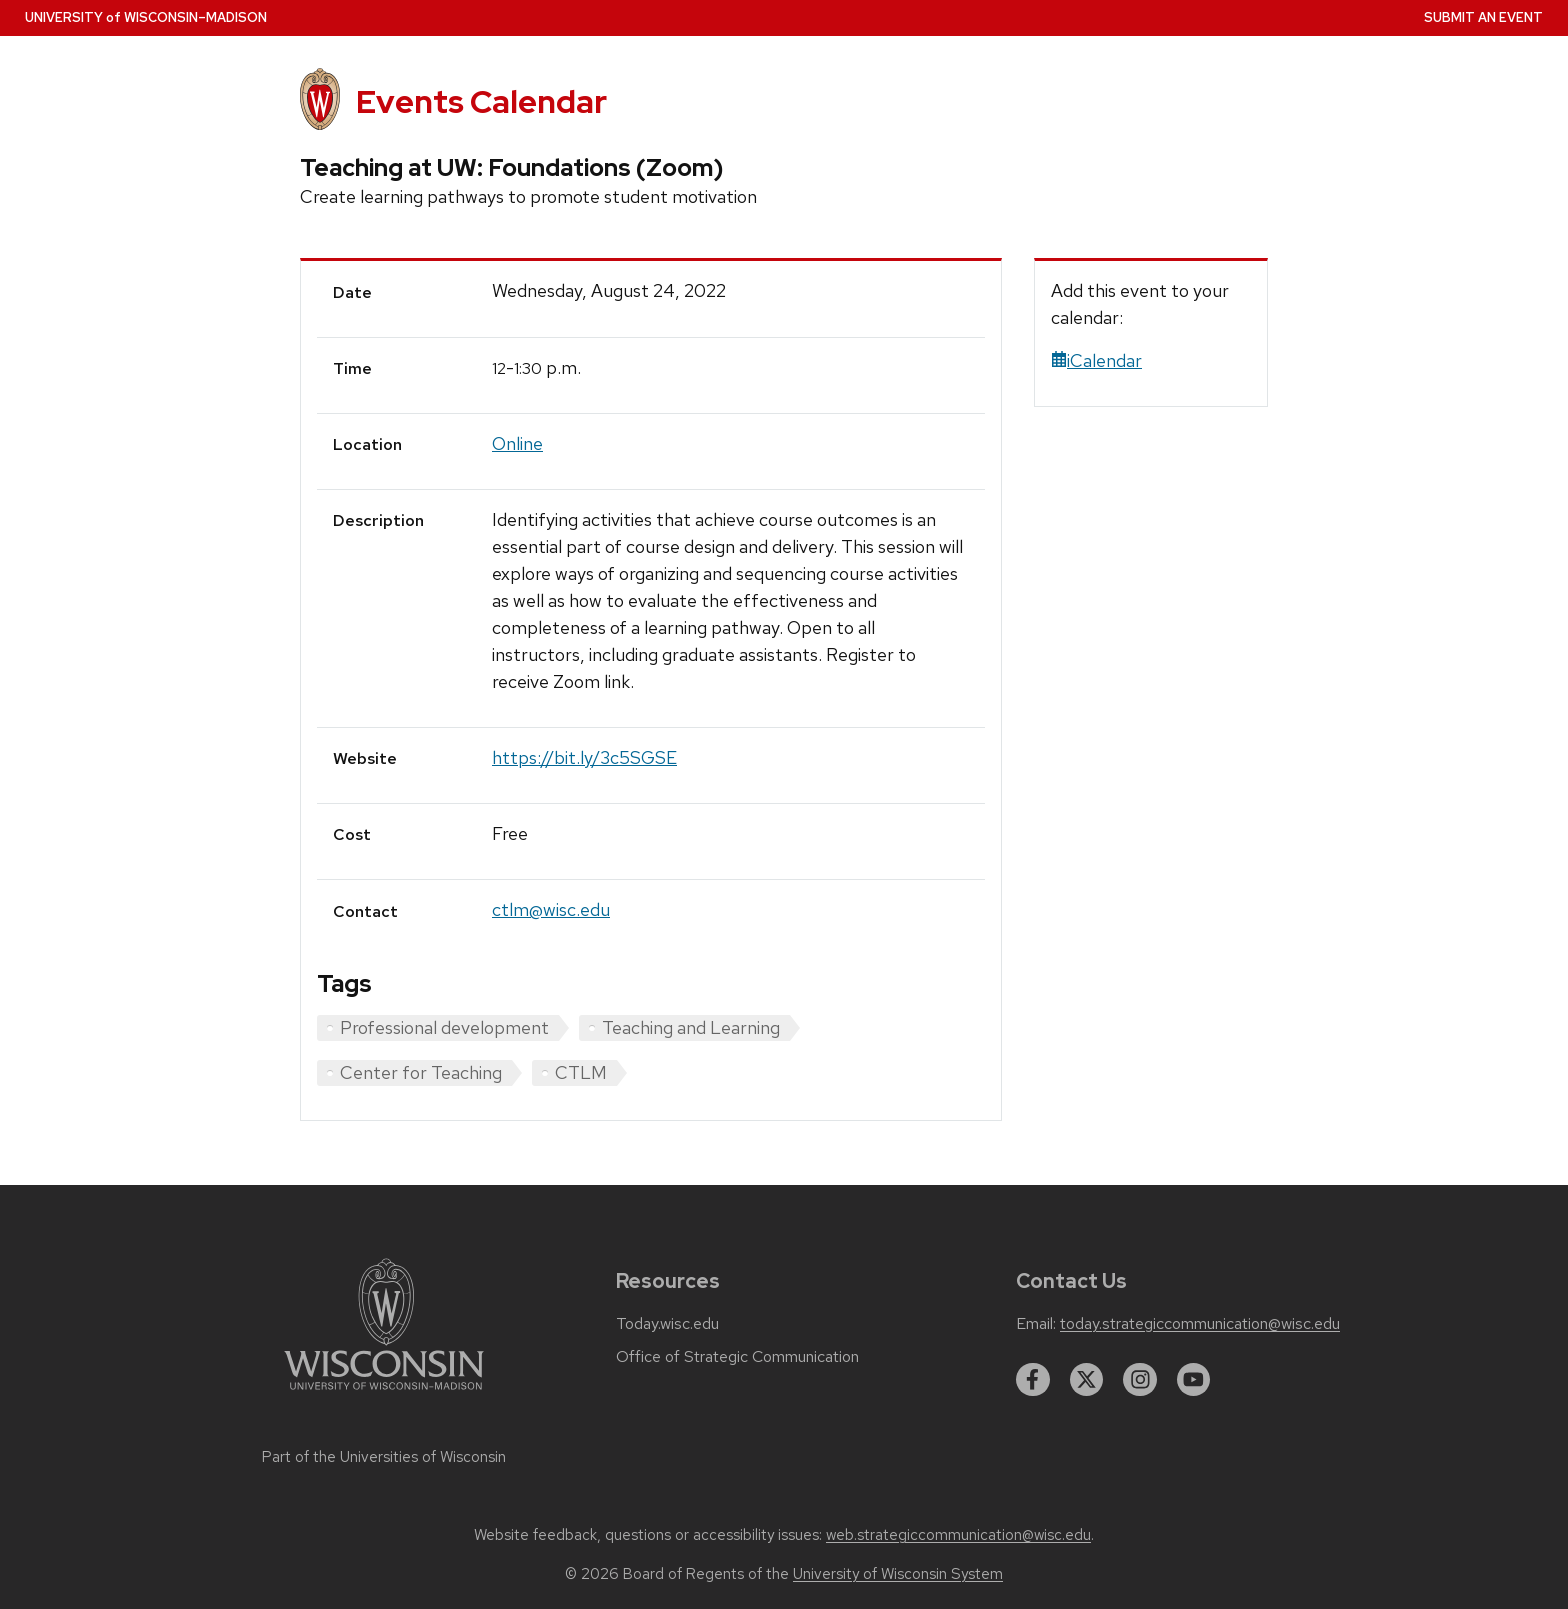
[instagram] (1140, 1380)
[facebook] (1033, 1380)
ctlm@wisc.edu (551, 909)
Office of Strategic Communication (737, 1357)
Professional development (444, 1027)
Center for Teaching (421, 1072)
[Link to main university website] (384, 1393)
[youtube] (1194, 1380)
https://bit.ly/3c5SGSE (584, 757)
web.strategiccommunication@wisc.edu (958, 1535)
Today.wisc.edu (667, 1324)
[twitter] (1087, 1380)
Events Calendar (481, 101)
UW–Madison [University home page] (146, 17)
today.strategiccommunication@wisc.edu (1200, 1324)
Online (517, 443)
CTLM (581, 1072)
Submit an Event (1483, 17)
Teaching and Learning (691, 1027)
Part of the (384, 1457)
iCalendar (1096, 360)
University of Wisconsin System (898, 1574)
